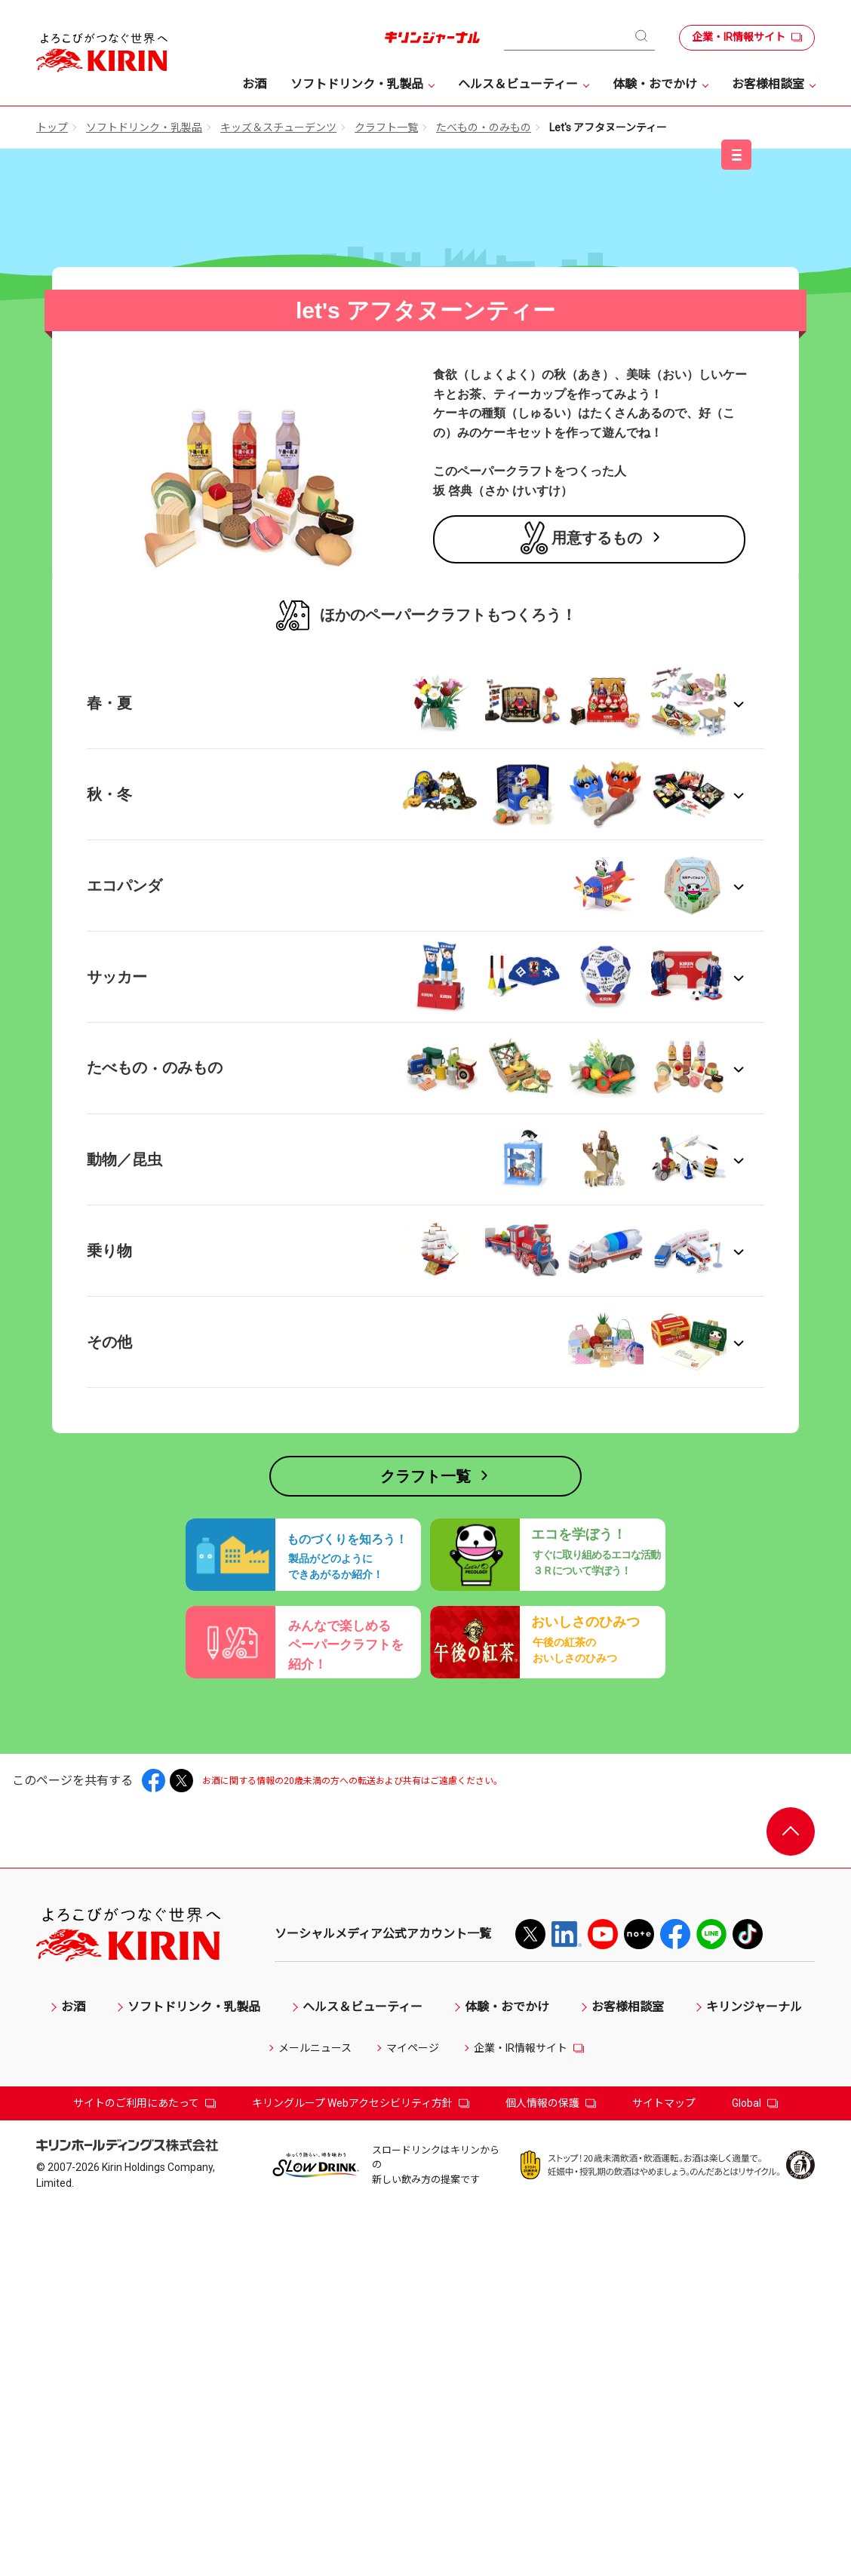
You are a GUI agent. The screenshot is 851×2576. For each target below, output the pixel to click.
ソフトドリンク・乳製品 (144, 127)
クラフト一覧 (386, 127)
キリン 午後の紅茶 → (157, 833)
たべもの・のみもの (483, 127)
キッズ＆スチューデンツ (278, 127)
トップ (52, 127)
